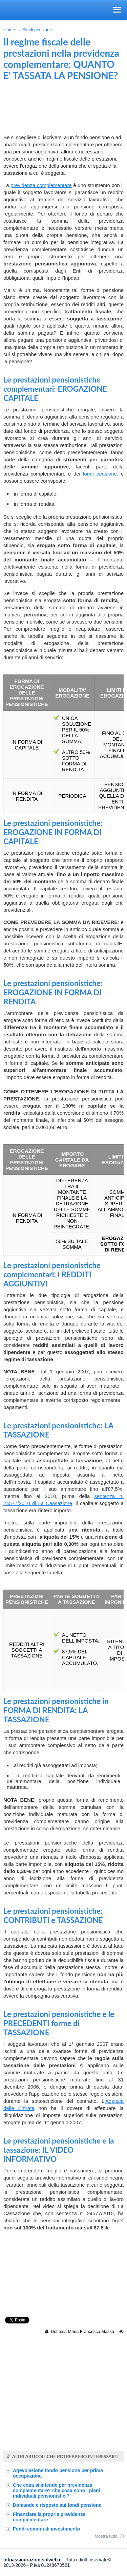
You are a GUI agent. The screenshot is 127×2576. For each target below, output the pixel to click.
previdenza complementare (40, 185)
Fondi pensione (37, 29)
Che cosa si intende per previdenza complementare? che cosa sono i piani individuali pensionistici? (56, 2490)
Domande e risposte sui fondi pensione (57, 2505)
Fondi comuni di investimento (46, 2529)
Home (9, 29)
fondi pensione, (100, 474)
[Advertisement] (63, 110)
